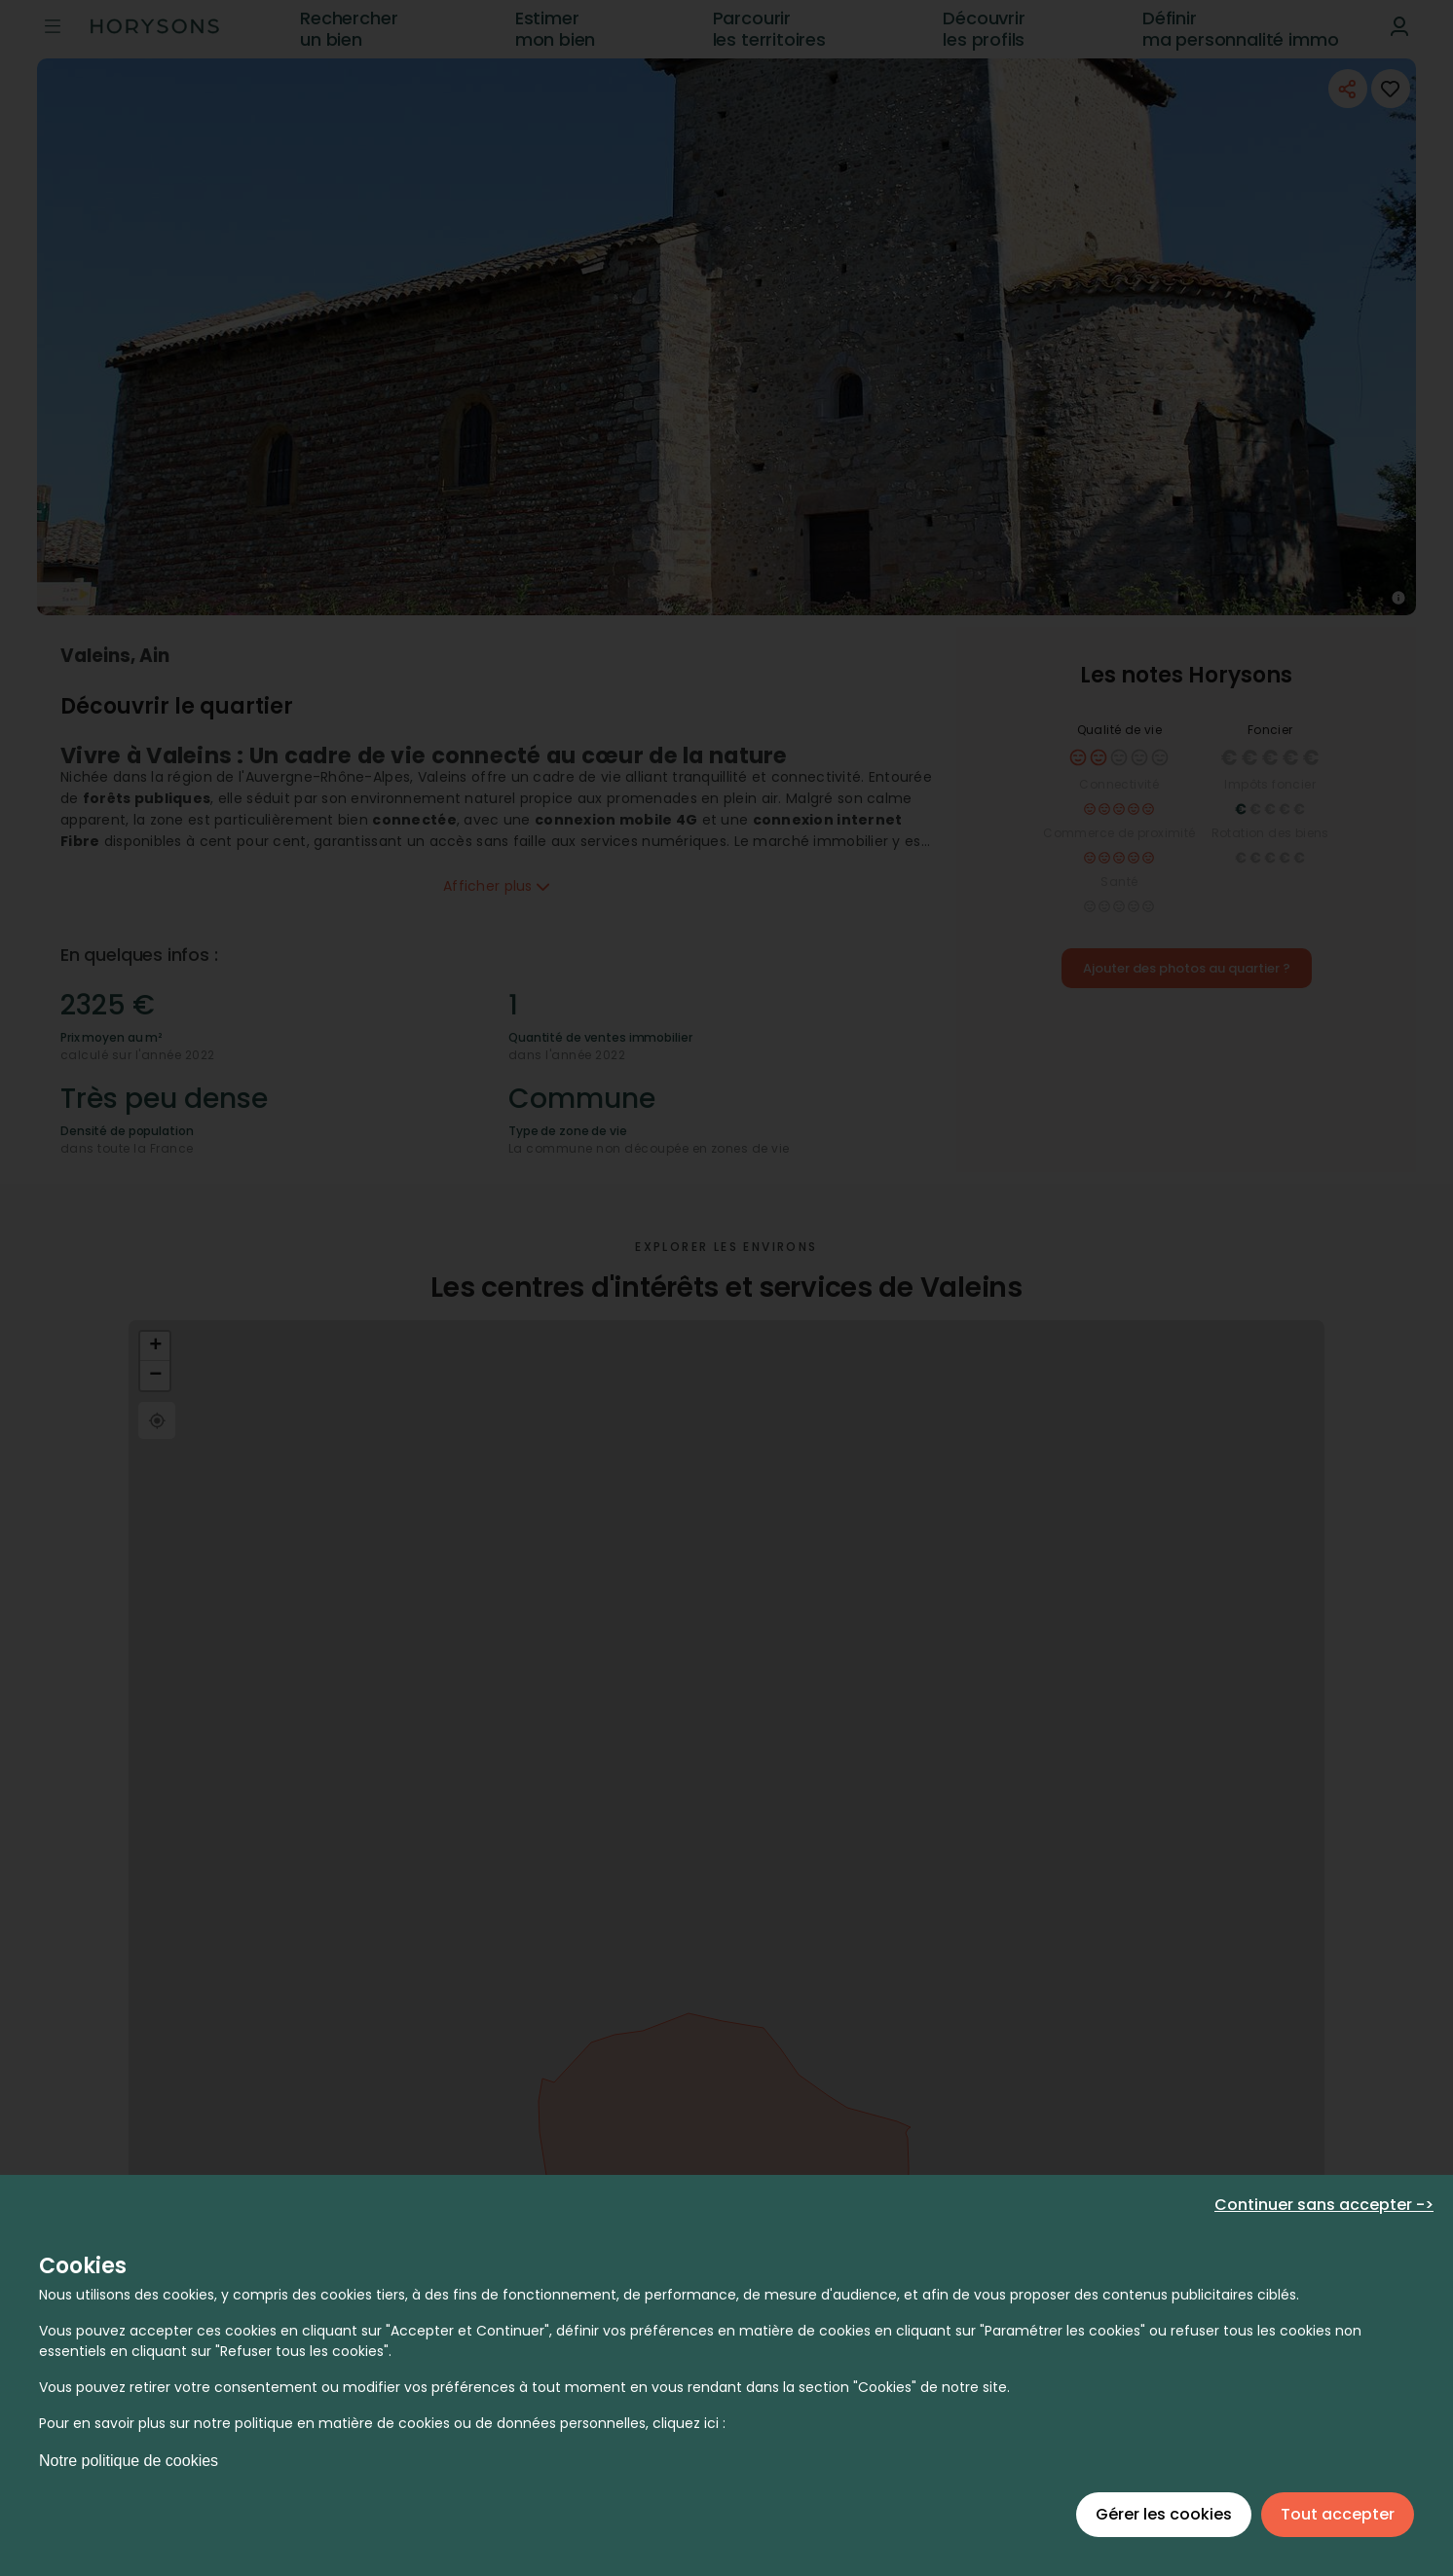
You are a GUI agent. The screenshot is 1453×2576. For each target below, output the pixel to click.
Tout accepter (1338, 2514)
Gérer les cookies (1164, 2514)
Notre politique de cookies (128, 2460)
